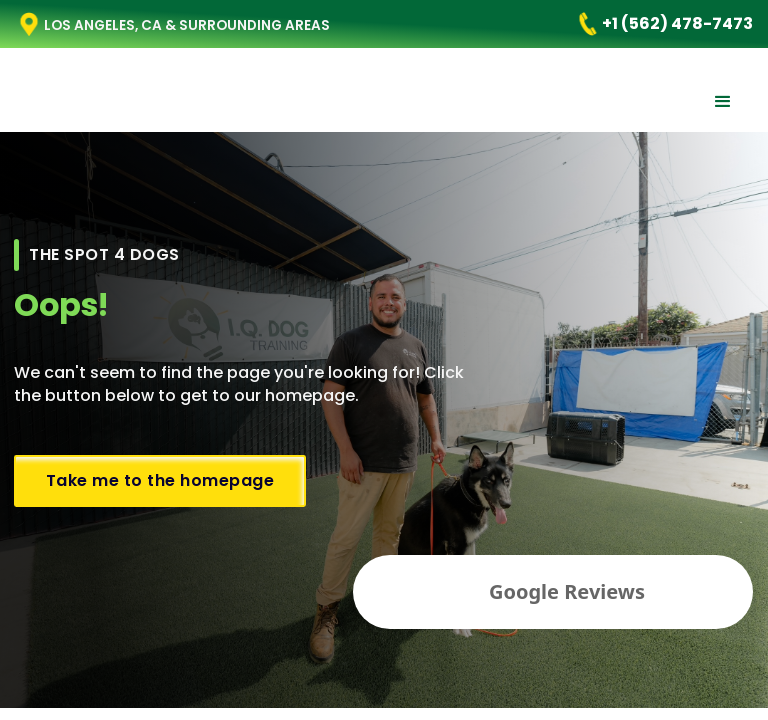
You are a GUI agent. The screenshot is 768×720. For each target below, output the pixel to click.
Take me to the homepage (160, 480)
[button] (723, 102)
